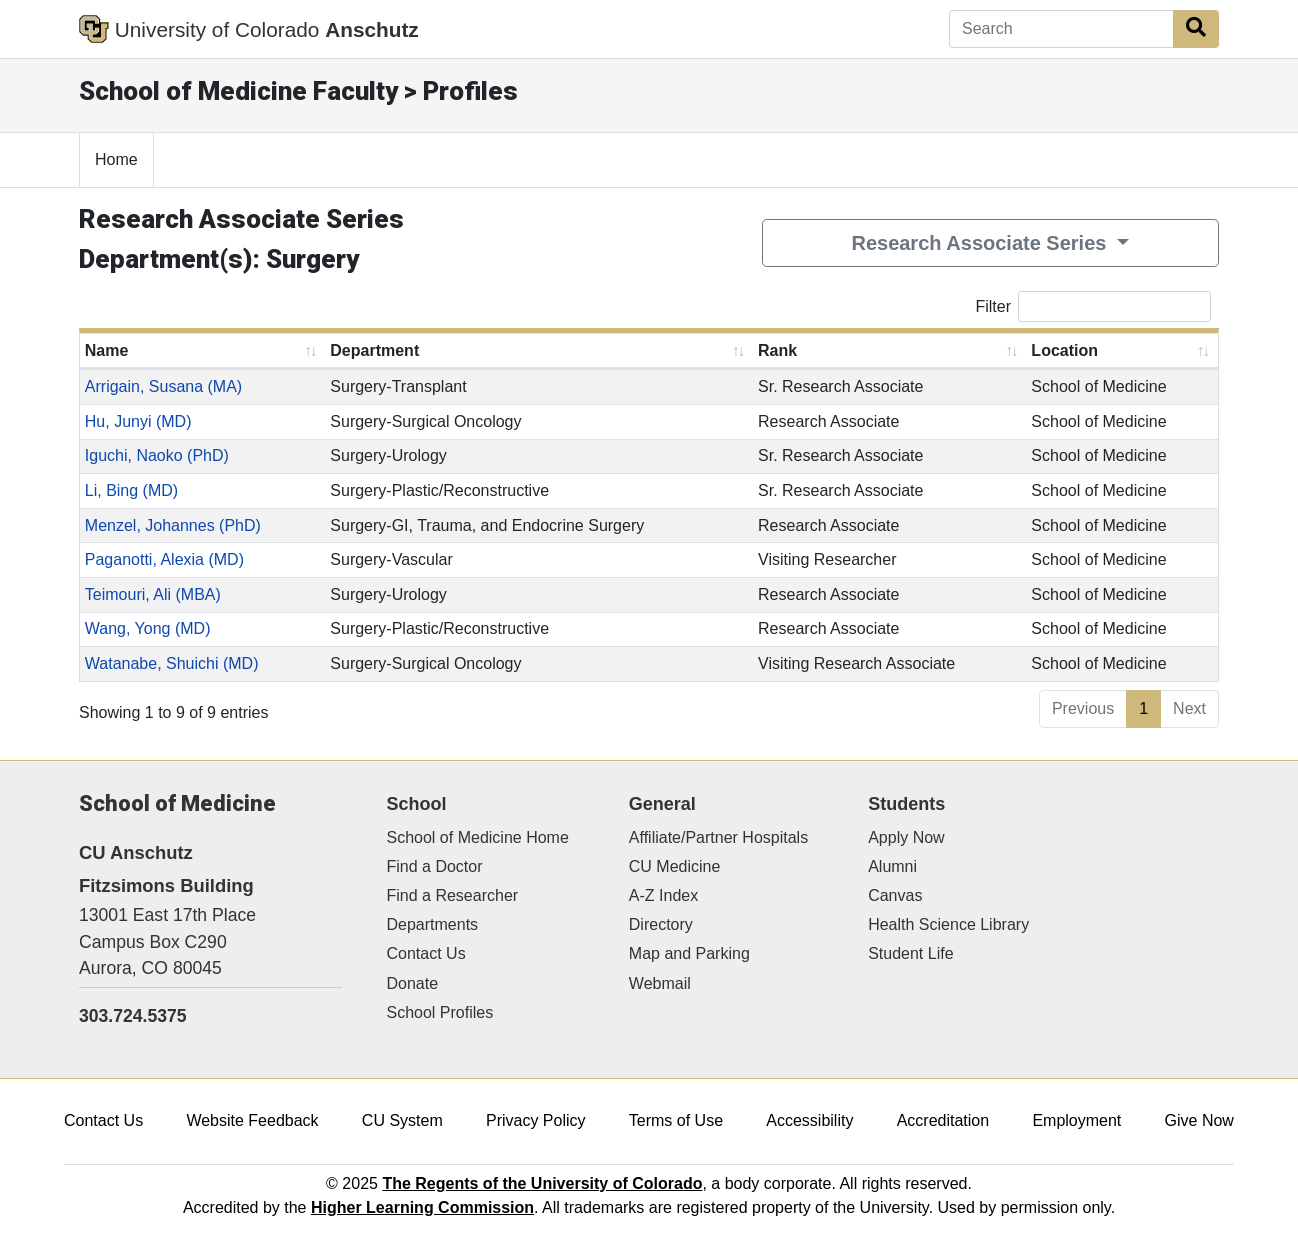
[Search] (1061, 29)
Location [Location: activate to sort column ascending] (1064, 350)
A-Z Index (663, 895)
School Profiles (440, 1012)
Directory (661, 924)
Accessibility (809, 1120)
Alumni (892, 866)
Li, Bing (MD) (131, 490)
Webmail (660, 983)
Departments (433, 924)
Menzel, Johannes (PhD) (173, 525)
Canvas (895, 895)
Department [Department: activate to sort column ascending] (374, 350)
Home (116, 159)
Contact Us (426, 953)
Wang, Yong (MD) (148, 628)
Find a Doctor (435, 866)
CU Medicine (675, 866)
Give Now (1199, 1120)
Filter (1093, 306)
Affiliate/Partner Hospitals (718, 837)
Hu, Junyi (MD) (138, 421)
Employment (1076, 1120)
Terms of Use (676, 1120)
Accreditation (943, 1120)
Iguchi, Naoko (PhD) (157, 455)
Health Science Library (948, 924)
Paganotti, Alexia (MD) (164, 559)
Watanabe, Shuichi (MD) (172, 663)
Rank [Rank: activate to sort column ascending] (777, 350)
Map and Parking (689, 953)
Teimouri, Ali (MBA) (153, 594)
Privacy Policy (536, 1120)
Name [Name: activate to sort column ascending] (107, 350)
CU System (402, 1120)
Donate (413, 983)
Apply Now (906, 837)
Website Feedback (252, 1120)
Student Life (910, 953)
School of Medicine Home (478, 837)
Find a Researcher (453, 895)
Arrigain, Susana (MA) (163, 386)
